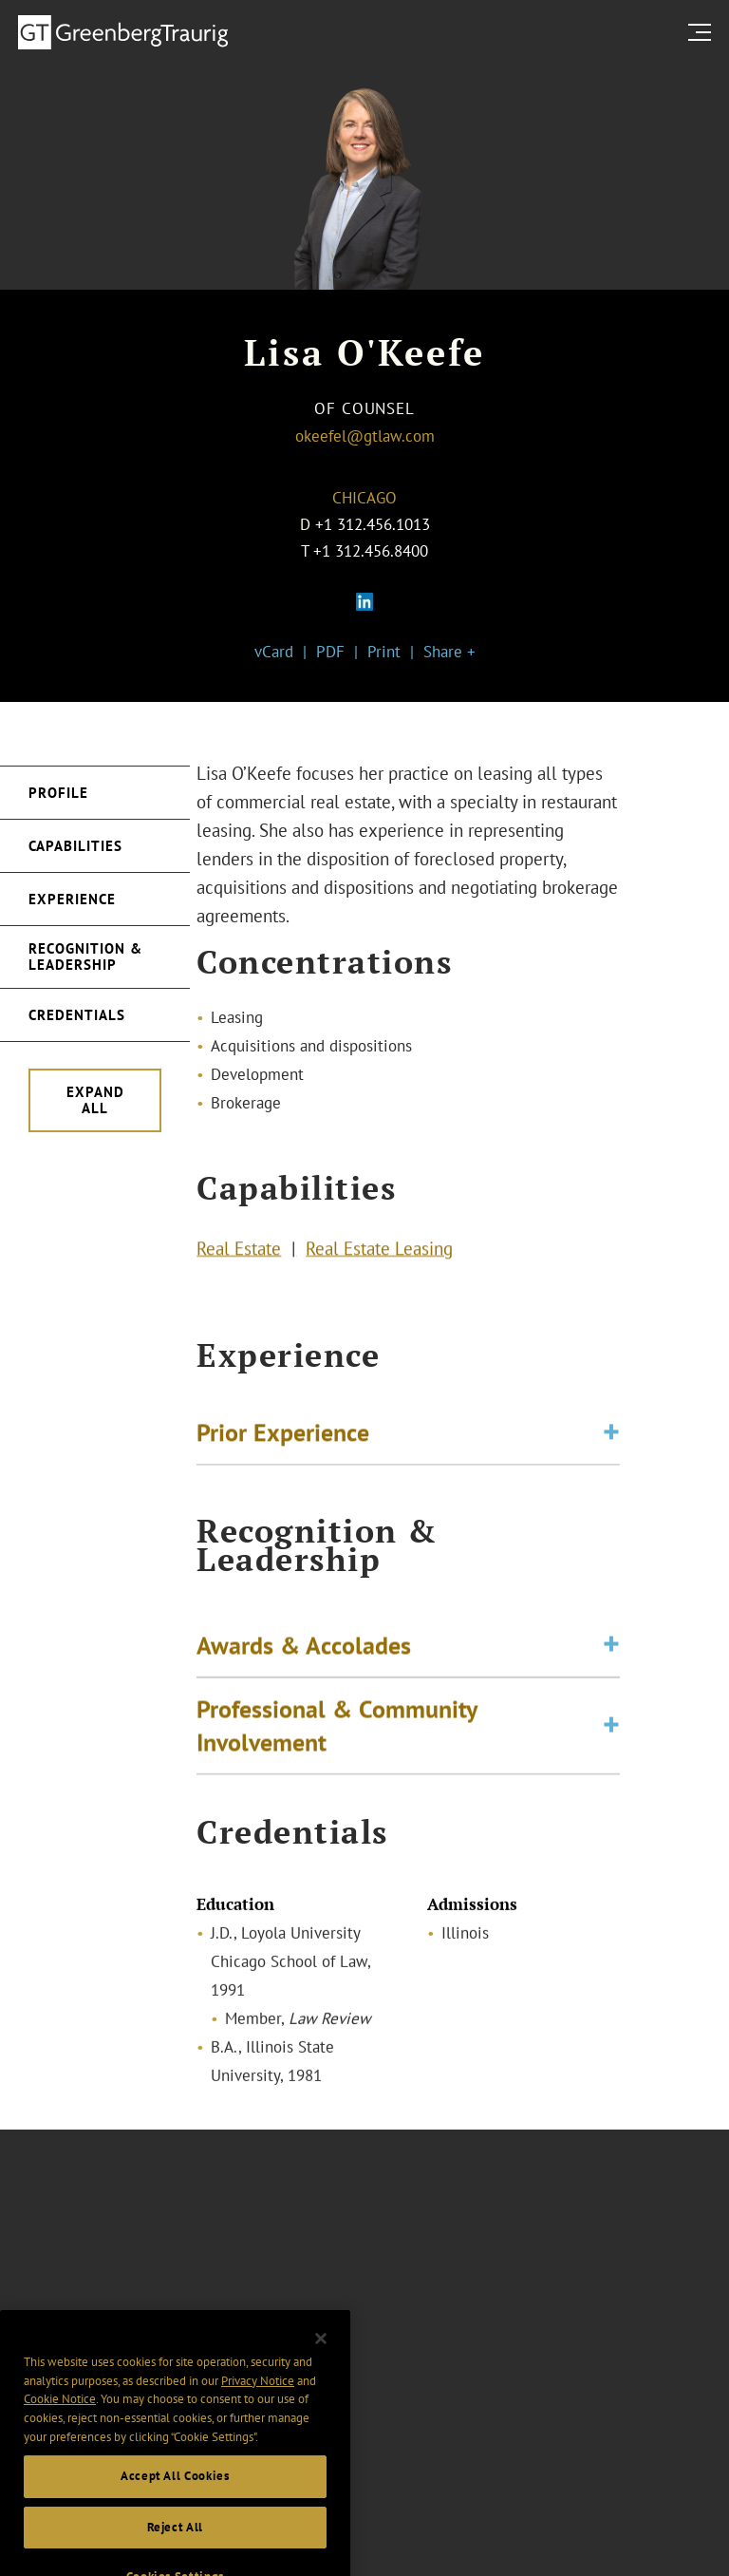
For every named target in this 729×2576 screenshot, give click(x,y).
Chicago (364, 497)
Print (384, 651)
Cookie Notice (60, 2418)
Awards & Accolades (303, 1654)
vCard (273, 651)
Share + (449, 651)
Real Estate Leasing (379, 1252)
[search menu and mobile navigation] (703, 31)
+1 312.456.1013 (372, 524)
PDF (330, 651)
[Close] (321, 2356)
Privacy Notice (257, 2399)
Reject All (175, 2545)
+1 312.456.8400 (370, 550)
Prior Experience (282, 1436)
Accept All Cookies (175, 2495)
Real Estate (238, 1252)
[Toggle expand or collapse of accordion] (611, 1437)
